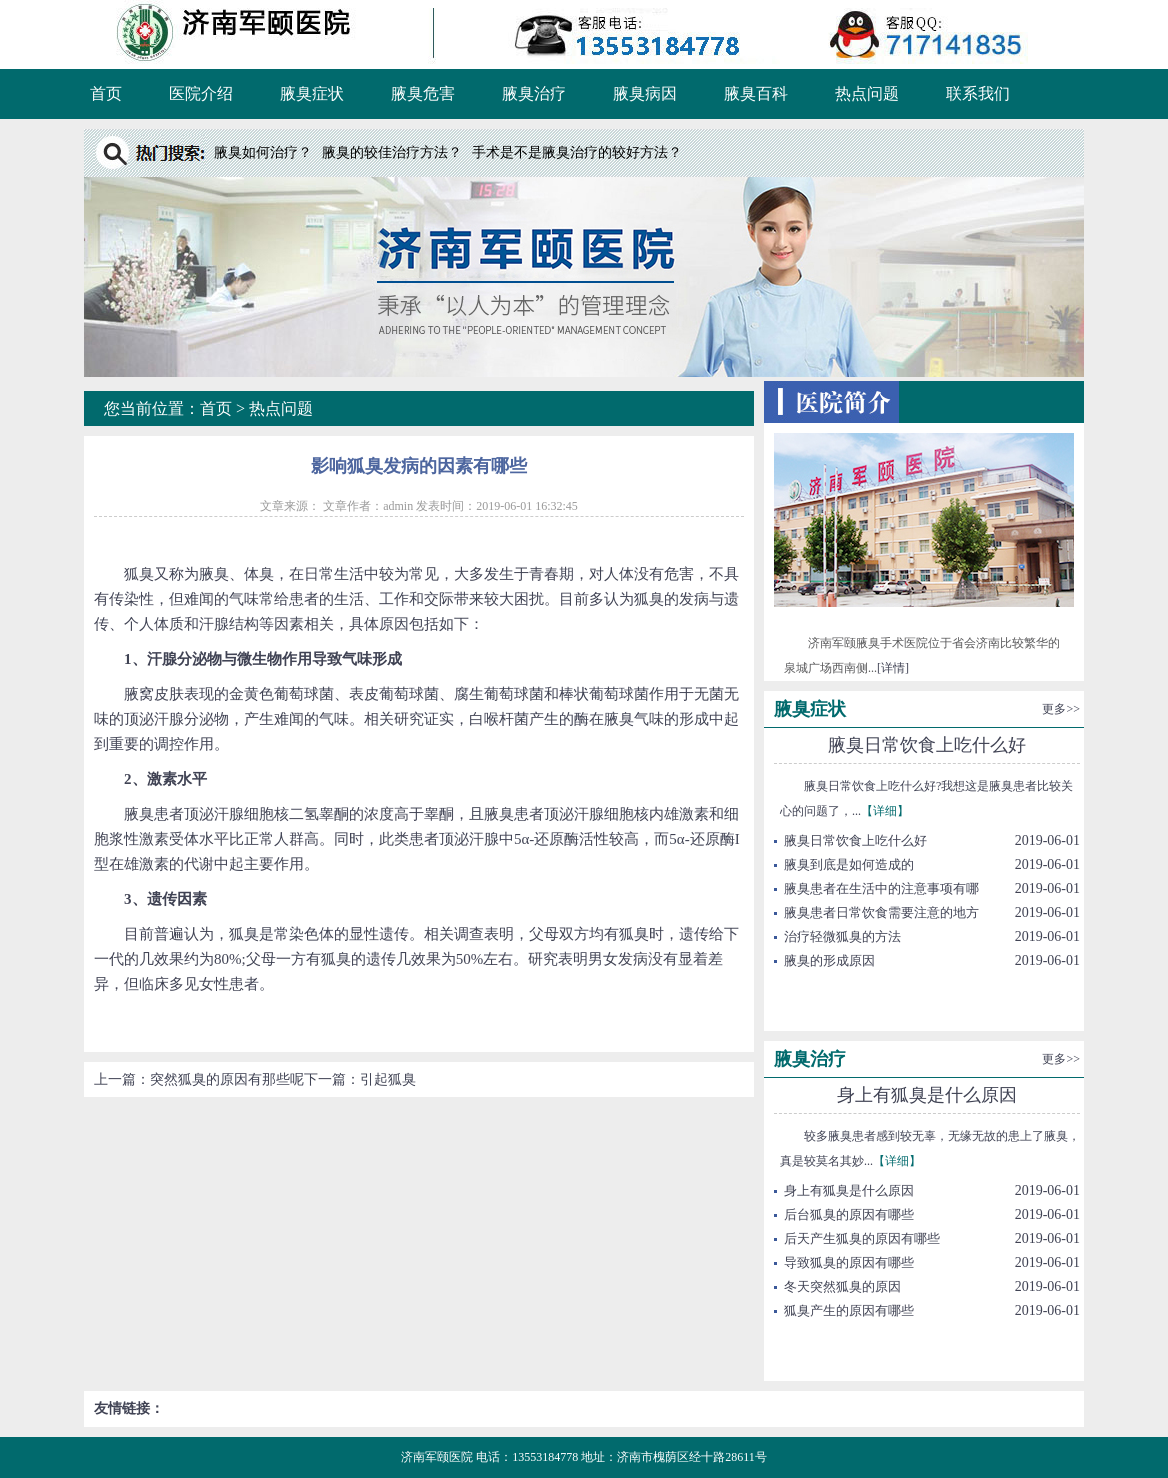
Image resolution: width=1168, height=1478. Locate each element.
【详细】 (885, 811)
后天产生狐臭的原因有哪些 (862, 1238)
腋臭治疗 (534, 93)
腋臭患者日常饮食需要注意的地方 (881, 912)
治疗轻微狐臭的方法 (842, 936)
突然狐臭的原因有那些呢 (227, 1079)
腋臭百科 (756, 93)
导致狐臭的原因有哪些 (849, 1262)
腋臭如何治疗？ (263, 152)
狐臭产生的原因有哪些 (849, 1310)
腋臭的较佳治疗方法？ (392, 152)
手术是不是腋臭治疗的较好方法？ (577, 152)
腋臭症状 (312, 93)
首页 (106, 93)
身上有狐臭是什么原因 (927, 1095)
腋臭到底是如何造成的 (849, 864)
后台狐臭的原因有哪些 (849, 1214)
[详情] (893, 668)
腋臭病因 (645, 93)
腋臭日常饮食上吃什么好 (927, 745)
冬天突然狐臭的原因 (842, 1286)
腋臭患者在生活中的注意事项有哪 (881, 888)
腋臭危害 (423, 93)
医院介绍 (201, 93)
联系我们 (978, 93)
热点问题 (867, 93)
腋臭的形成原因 (829, 960)
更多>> (1061, 709)
